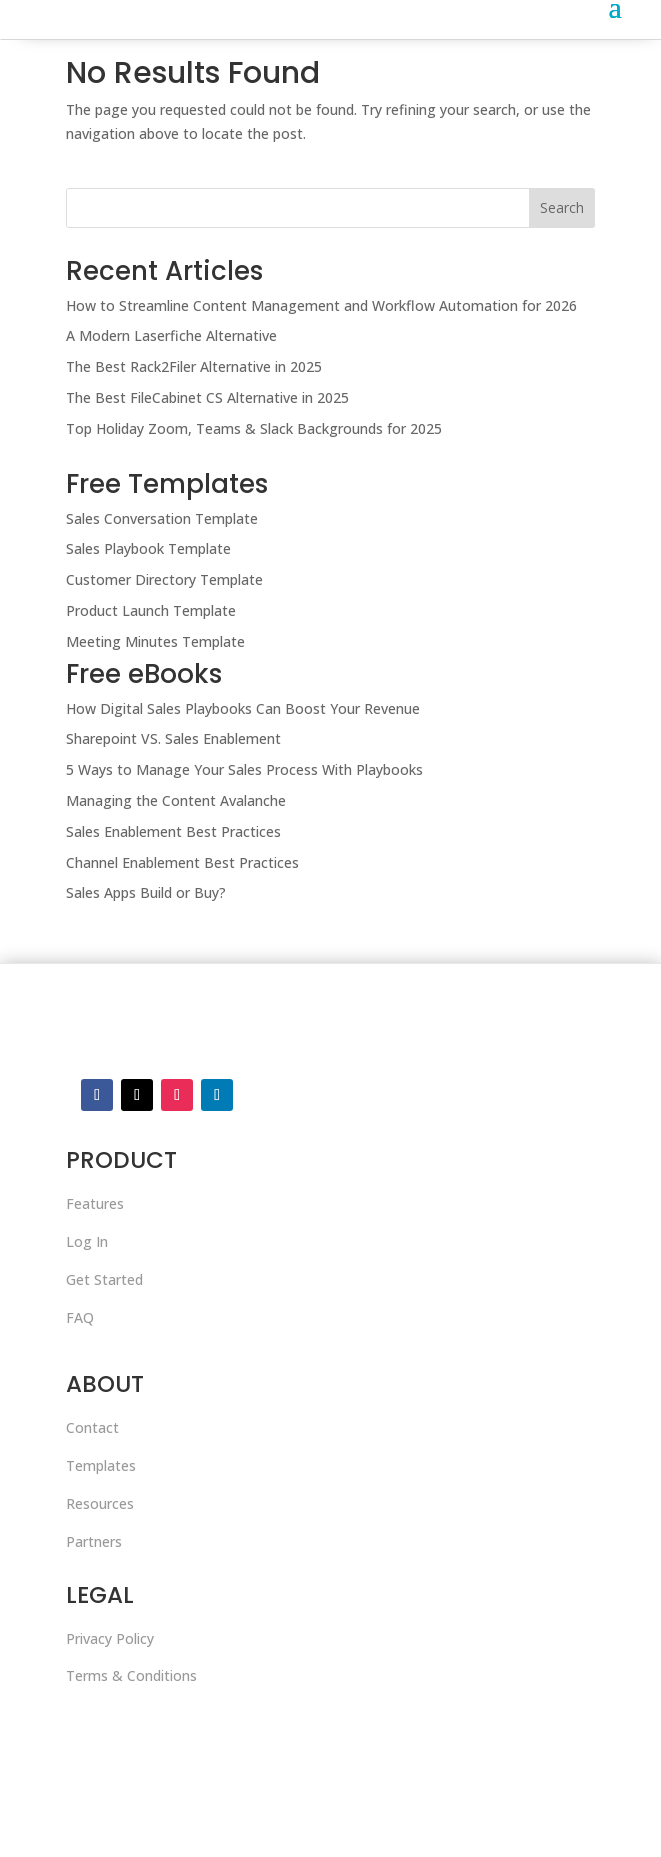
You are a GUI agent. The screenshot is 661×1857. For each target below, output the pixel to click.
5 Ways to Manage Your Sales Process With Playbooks (244, 769)
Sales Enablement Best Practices (173, 831)
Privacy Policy (110, 1638)
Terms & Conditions (131, 1675)
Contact (92, 1427)
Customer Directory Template (164, 579)
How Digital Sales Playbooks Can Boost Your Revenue (243, 708)
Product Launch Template (151, 610)
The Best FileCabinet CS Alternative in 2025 (207, 397)
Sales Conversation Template (162, 518)
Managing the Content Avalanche (176, 800)
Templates (101, 1465)
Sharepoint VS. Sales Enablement (173, 738)
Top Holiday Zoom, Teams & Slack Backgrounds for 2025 (254, 428)
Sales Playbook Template (148, 548)
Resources (100, 1503)
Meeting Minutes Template (155, 641)
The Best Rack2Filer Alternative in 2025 (194, 366)
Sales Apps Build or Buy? (146, 892)
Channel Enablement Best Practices (182, 862)
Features (95, 1203)
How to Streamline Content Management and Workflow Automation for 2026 (321, 305)
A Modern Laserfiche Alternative (171, 335)
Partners (94, 1541)
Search (562, 207)
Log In (87, 1241)
